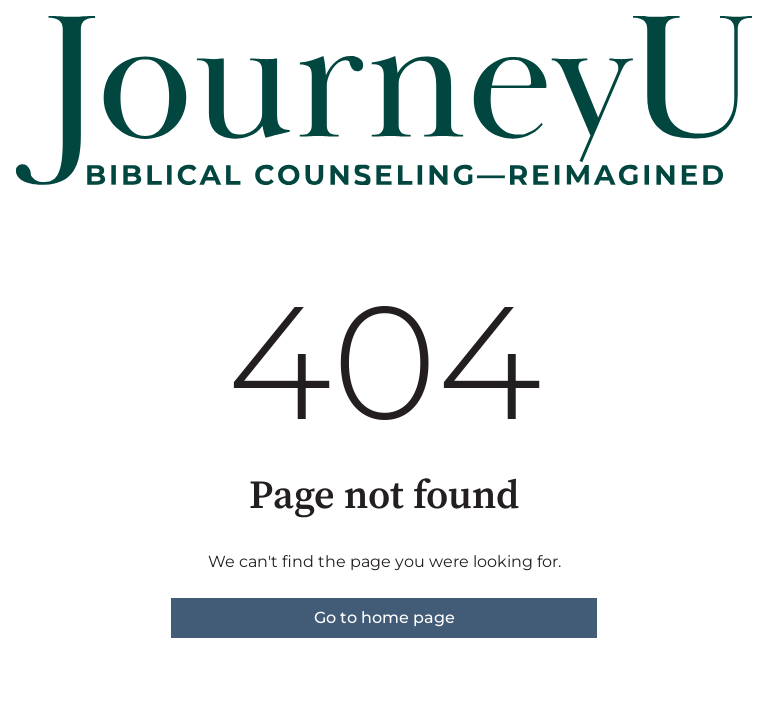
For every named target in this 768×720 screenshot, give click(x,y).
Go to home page (384, 617)
